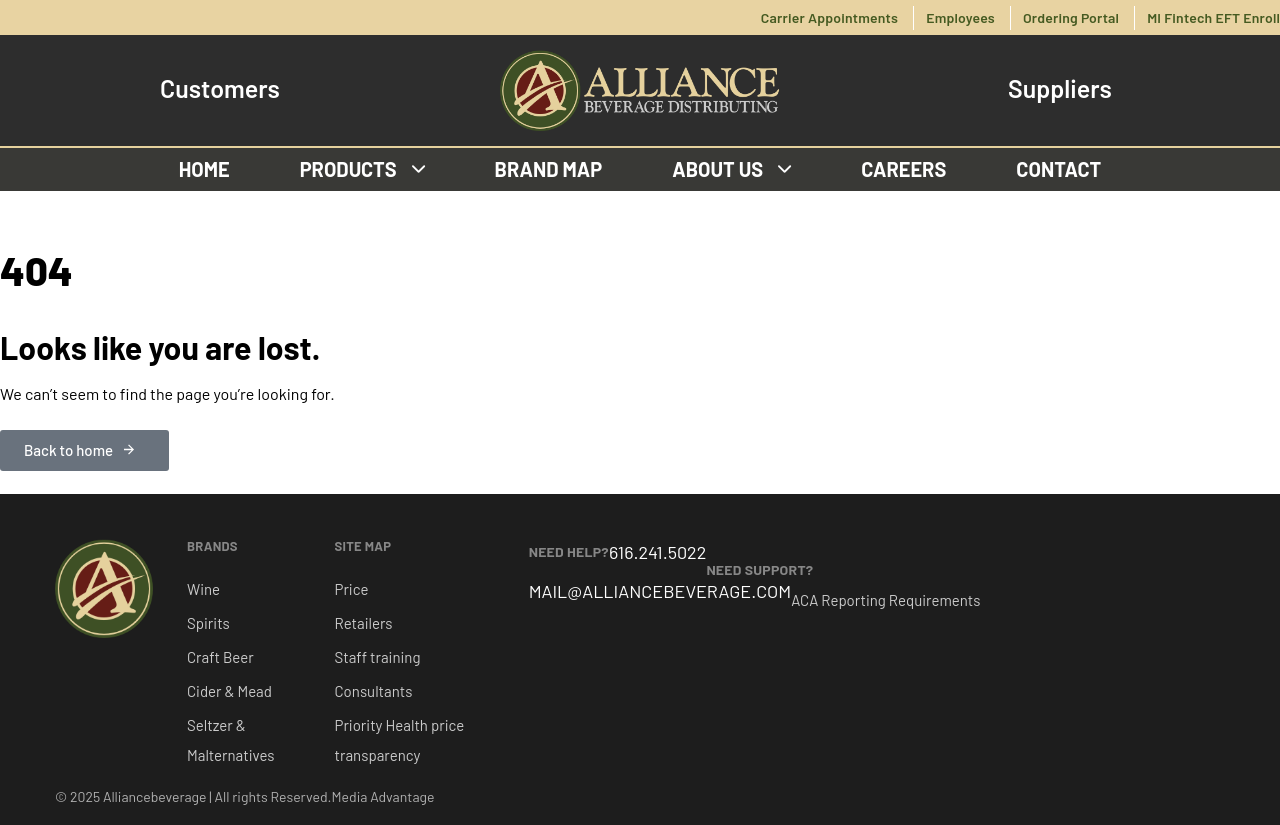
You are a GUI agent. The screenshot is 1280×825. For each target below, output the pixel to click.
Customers (220, 88)
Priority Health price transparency (400, 740)
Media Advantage (383, 796)
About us (731, 169)
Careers (903, 169)
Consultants (374, 691)
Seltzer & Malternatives (230, 740)
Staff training (378, 657)
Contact (1058, 169)
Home (204, 169)
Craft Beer (220, 657)
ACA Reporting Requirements (885, 600)
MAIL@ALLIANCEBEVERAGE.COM (660, 591)
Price (352, 589)
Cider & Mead (229, 691)
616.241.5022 (657, 552)
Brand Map (549, 169)
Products (362, 169)
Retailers (364, 623)
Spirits (208, 623)
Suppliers (1060, 88)
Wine (203, 589)
